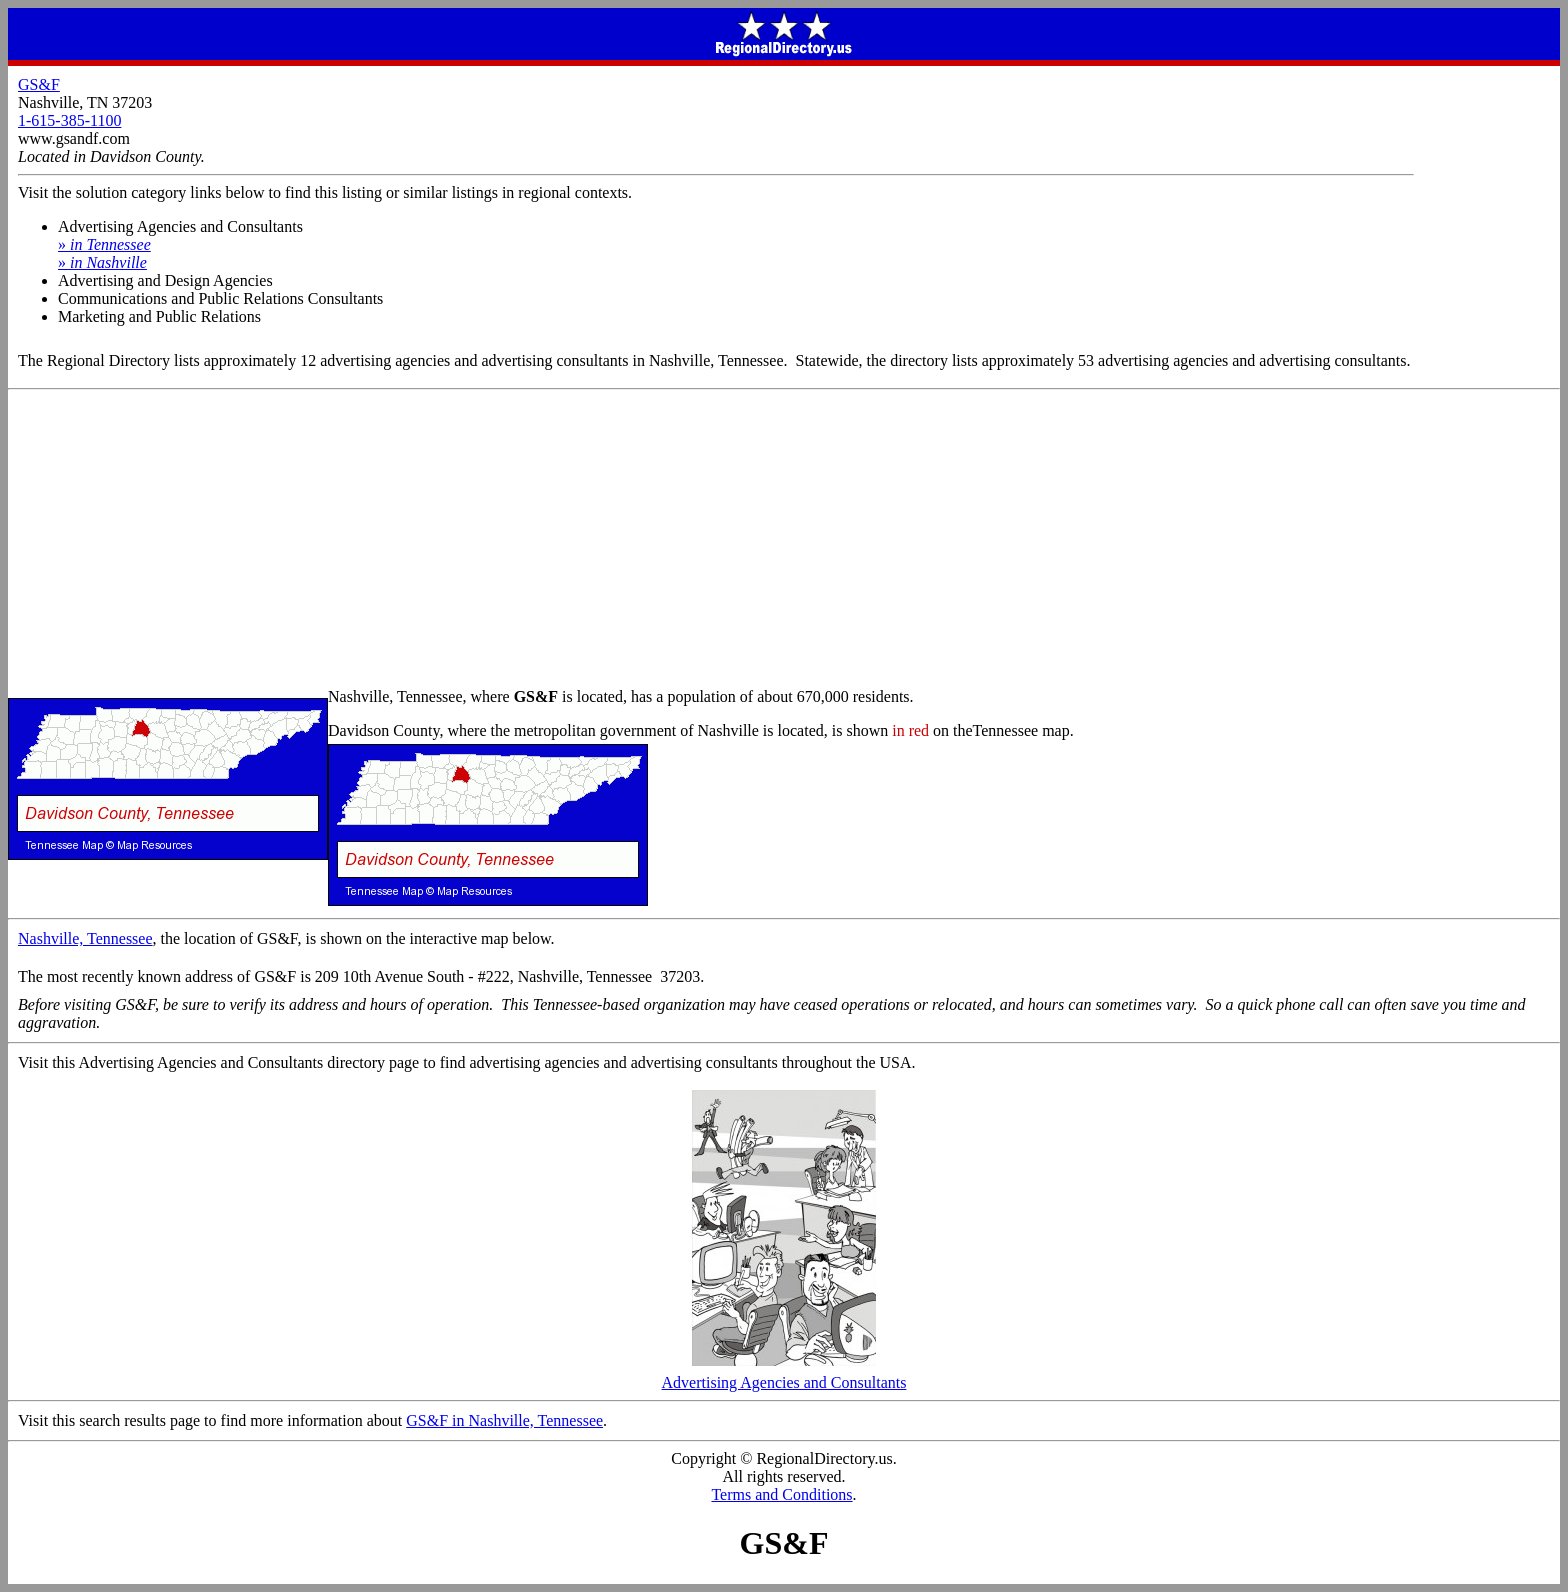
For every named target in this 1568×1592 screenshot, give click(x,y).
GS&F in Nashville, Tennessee (504, 1420)
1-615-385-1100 (69, 120)
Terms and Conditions (781, 1494)
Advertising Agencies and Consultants (784, 1375)
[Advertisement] (784, 540)
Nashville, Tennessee (85, 938)
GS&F (39, 84)
